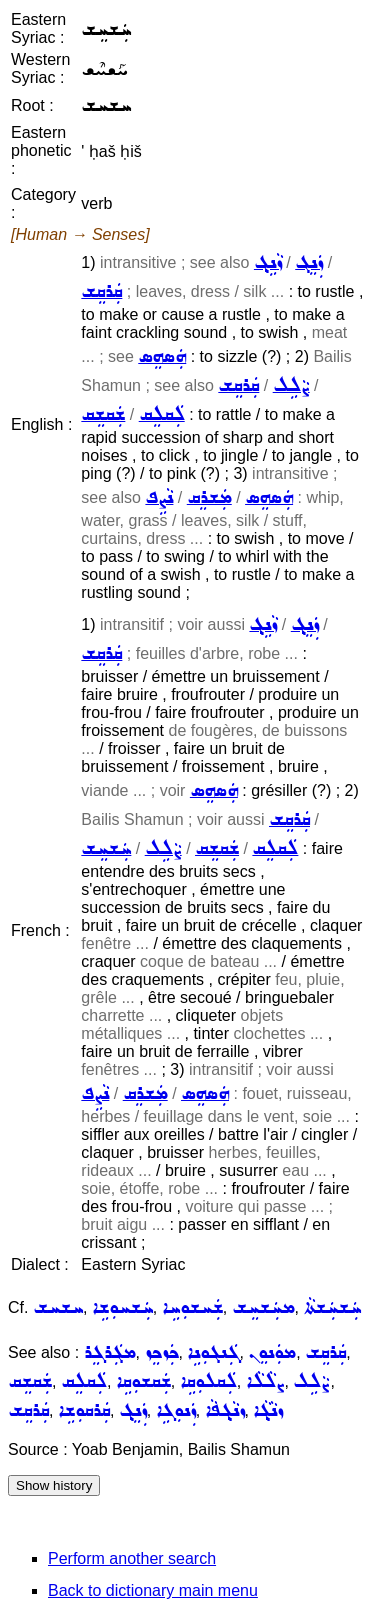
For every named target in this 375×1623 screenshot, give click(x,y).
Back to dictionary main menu (153, 1590)
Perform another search (132, 1558)
